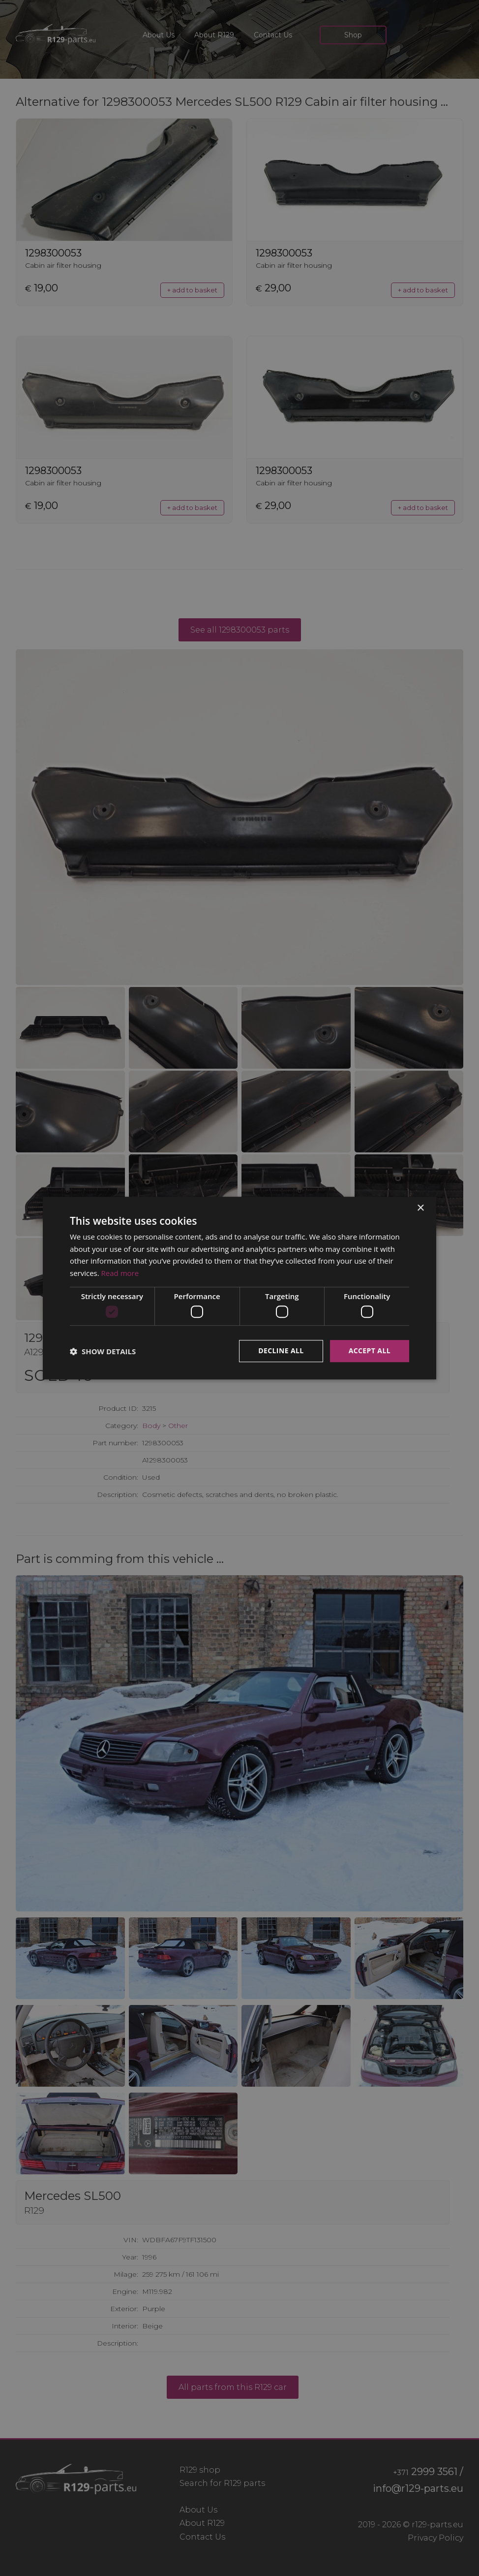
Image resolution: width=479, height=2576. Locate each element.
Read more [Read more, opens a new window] (120, 1273)
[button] (103, 1351)
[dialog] (239, 1288)
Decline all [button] (280, 1351)
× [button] (420, 1208)
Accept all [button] (369, 1351)
